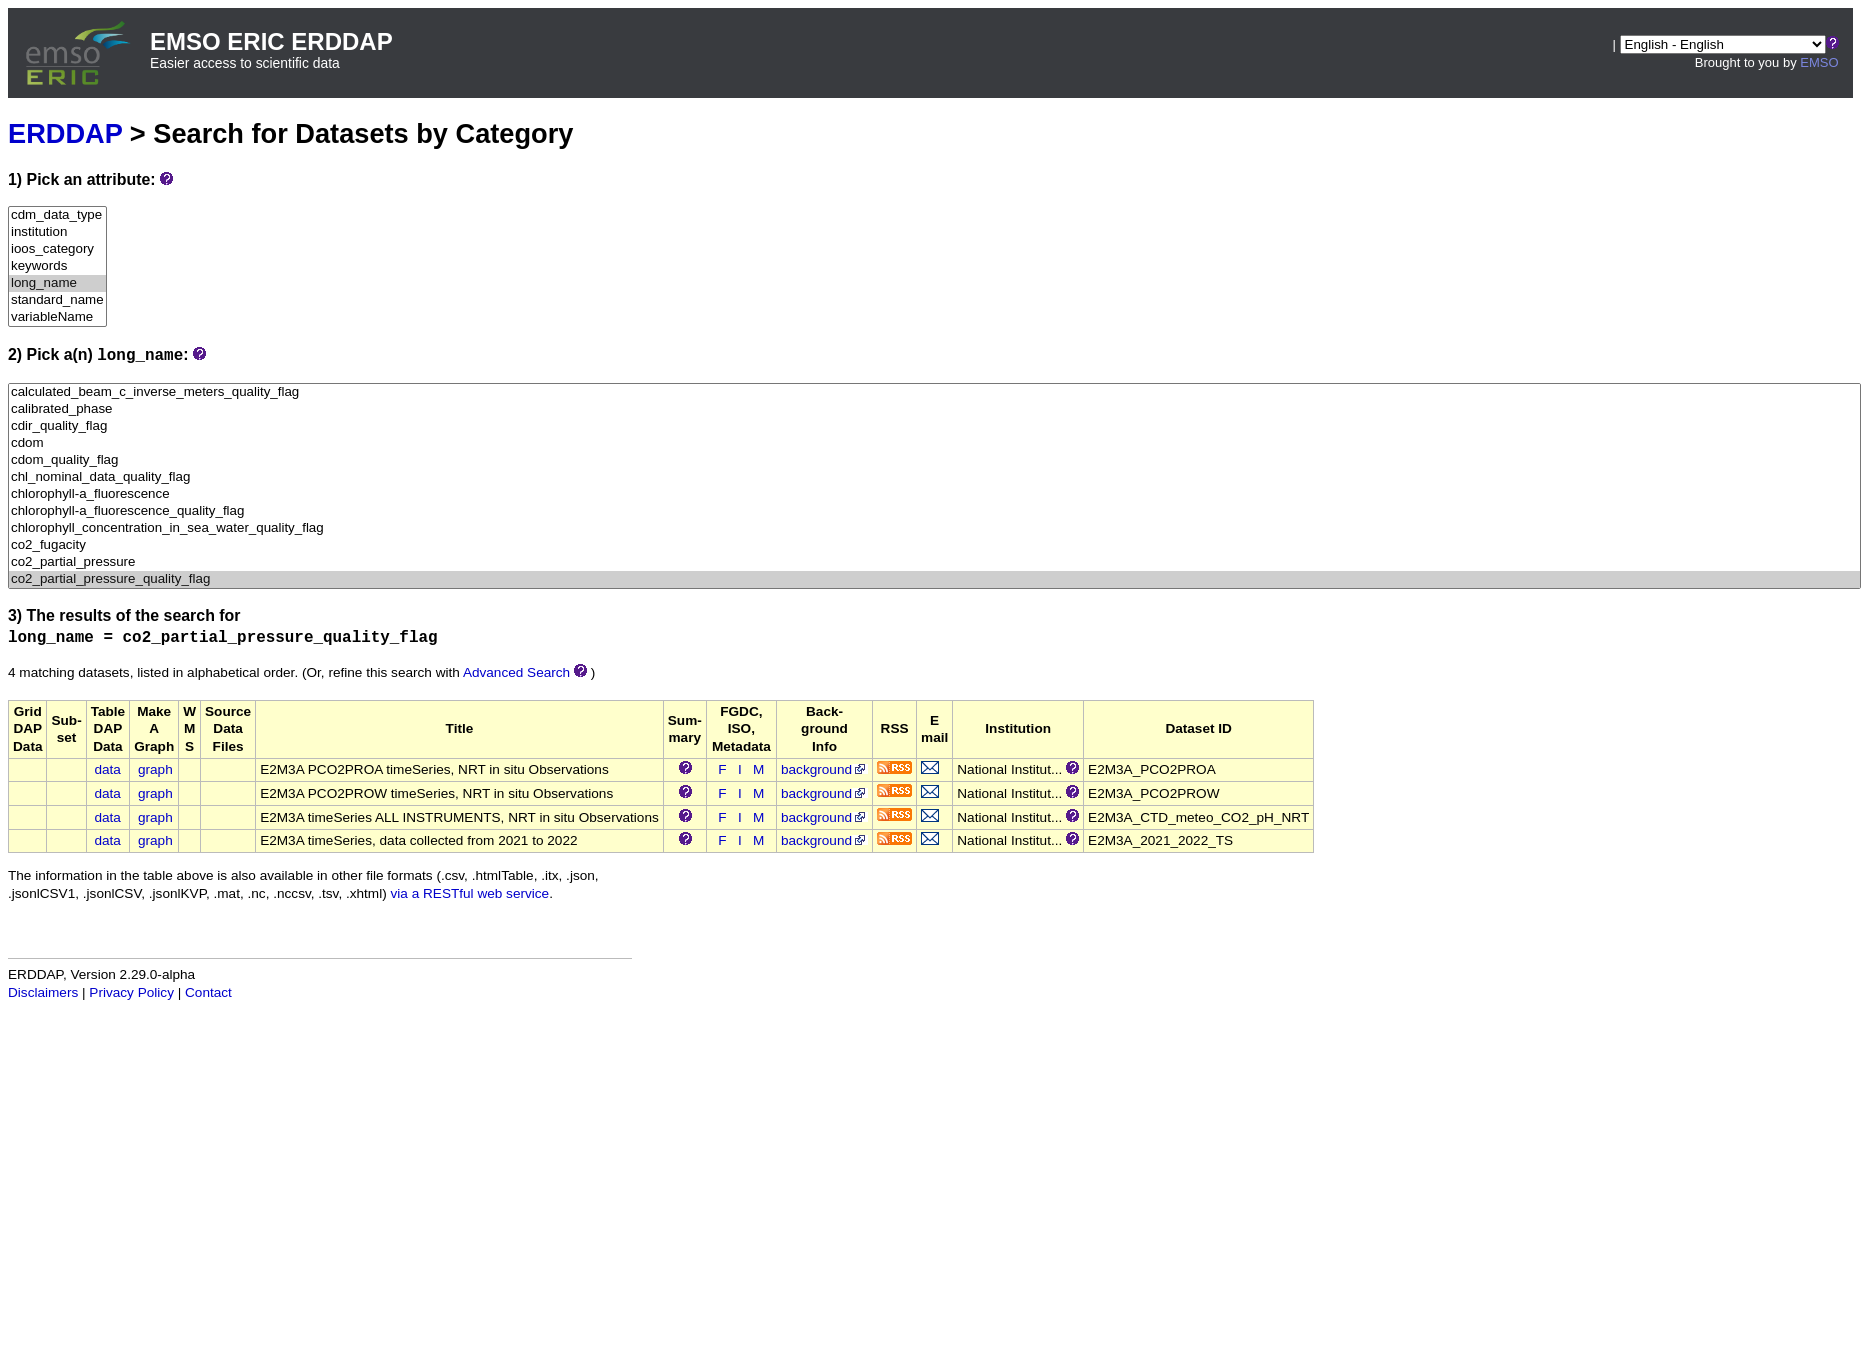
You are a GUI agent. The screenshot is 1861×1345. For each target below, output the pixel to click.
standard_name (57, 300)
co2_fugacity (934, 545)
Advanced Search (516, 672)
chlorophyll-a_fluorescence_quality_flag (934, 511)
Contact (208, 992)
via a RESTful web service (470, 893)
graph (155, 769)
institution (57, 232)
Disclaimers (43, 992)
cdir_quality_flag (934, 426)
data (107, 769)
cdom (934, 443)
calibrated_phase (934, 409)
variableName (57, 317)
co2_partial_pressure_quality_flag (934, 579)
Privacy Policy (131, 992)
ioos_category (57, 249)
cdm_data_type (57, 215)
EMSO (1819, 62)
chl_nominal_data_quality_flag (934, 477)
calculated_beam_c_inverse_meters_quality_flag (934, 392)
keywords (57, 266)
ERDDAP (65, 133)
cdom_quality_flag (934, 460)
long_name (57, 283)
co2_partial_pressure (934, 562)
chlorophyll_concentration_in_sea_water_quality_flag (934, 528)
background (824, 769)
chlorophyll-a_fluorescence (934, 494)
